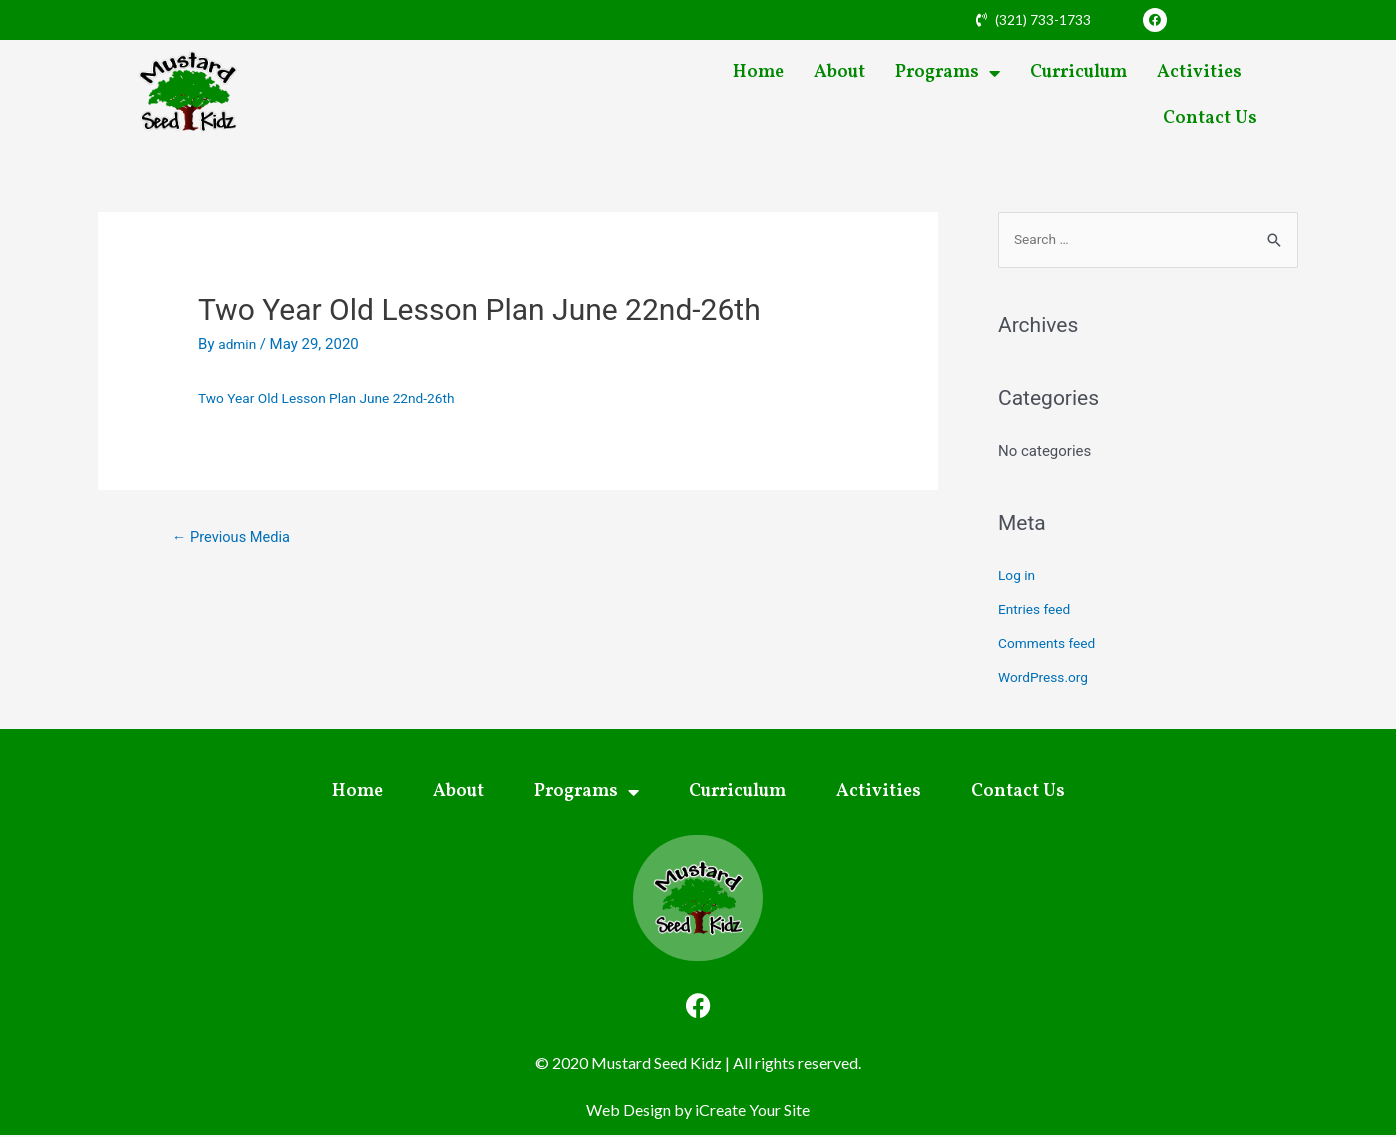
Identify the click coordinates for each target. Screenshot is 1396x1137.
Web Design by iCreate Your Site (698, 1111)
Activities (1199, 72)
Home (758, 72)
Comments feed (1051, 645)
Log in (1018, 578)
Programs (947, 73)
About (839, 72)
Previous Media (238, 538)
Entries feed (1037, 611)
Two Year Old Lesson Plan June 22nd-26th (338, 398)
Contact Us (1210, 118)
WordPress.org (1047, 679)
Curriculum (1078, 72)
